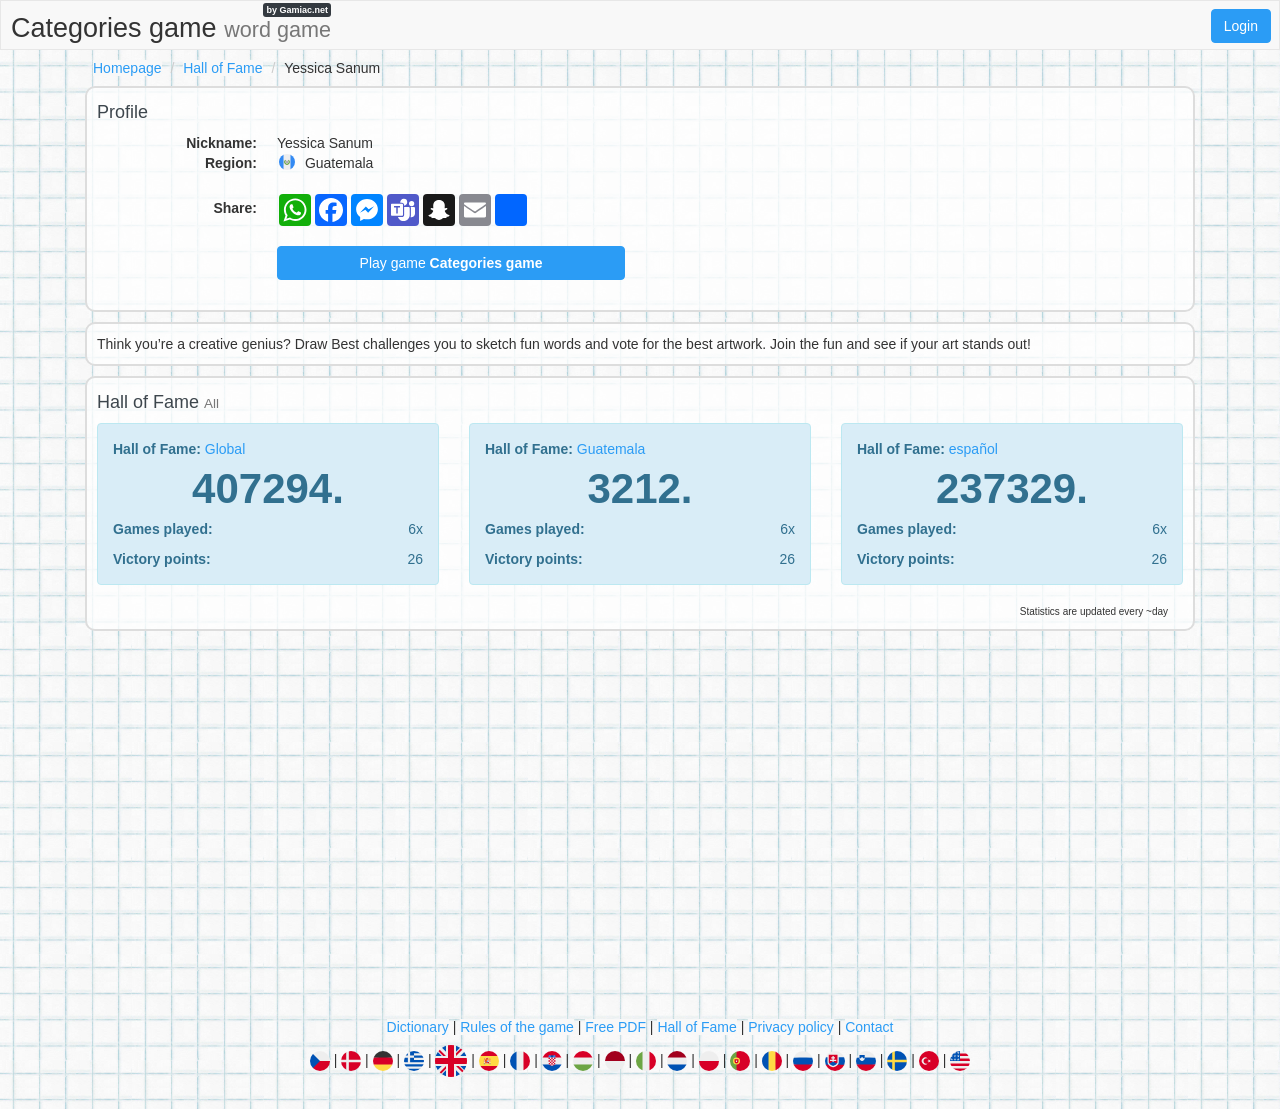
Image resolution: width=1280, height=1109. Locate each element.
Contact (869, 1027)
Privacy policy (791, 1027)
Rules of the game (517, 1027)
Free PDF (615, 1027)
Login (1241, 26)
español (973, 449)
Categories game (171, 23)
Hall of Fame (222, 68)
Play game (451, 263)
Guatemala (611, 449)
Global (225, 449)
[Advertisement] (640, 829)
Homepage (127, 68)
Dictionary (418, 1027)
